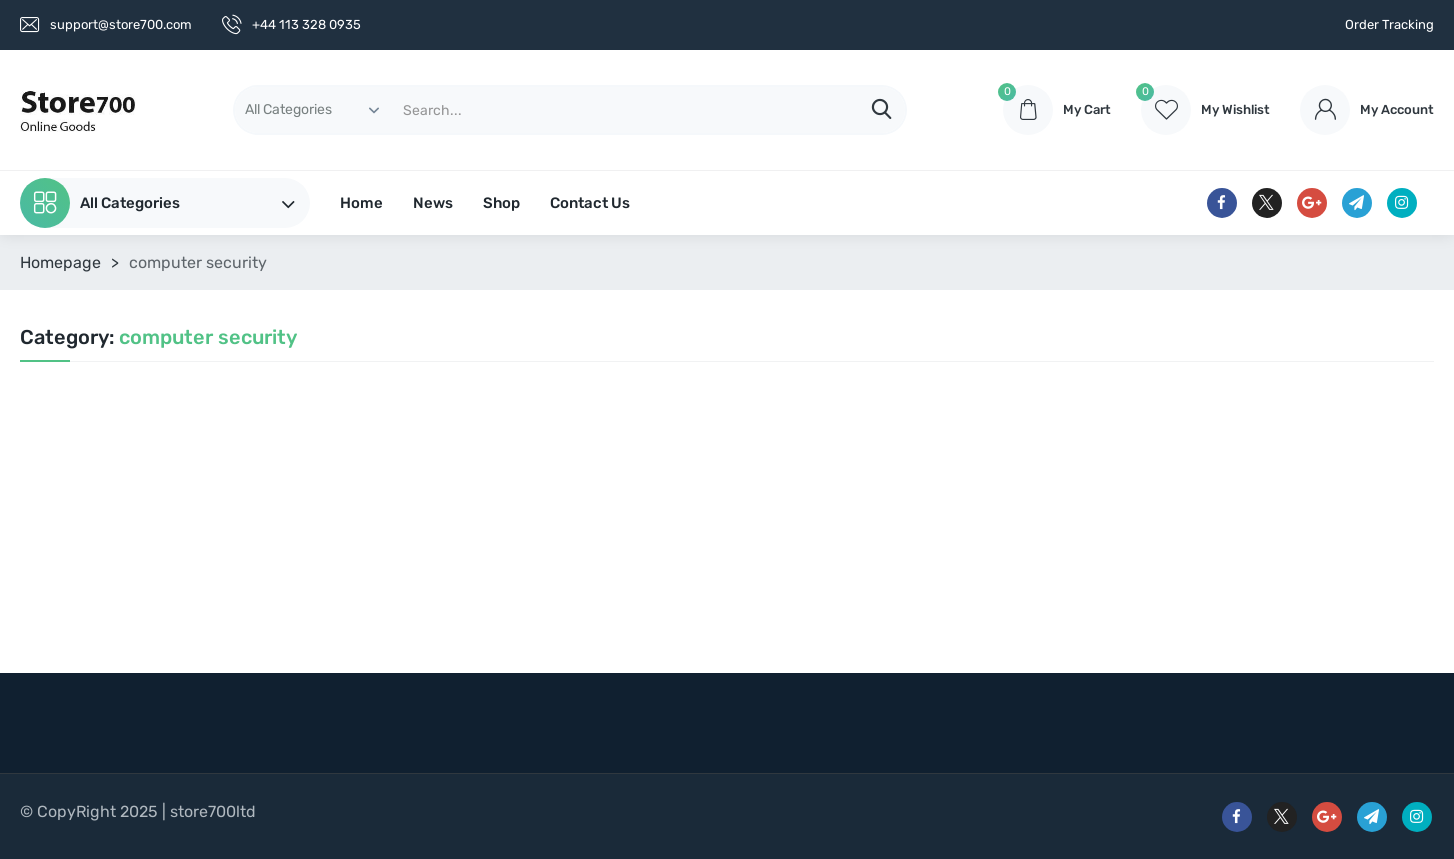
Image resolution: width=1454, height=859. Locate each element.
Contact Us (590, 203)
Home (361, 203)
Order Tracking (1389, 24)
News (433, 203)
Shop (501, 203)
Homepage (60, 262)
